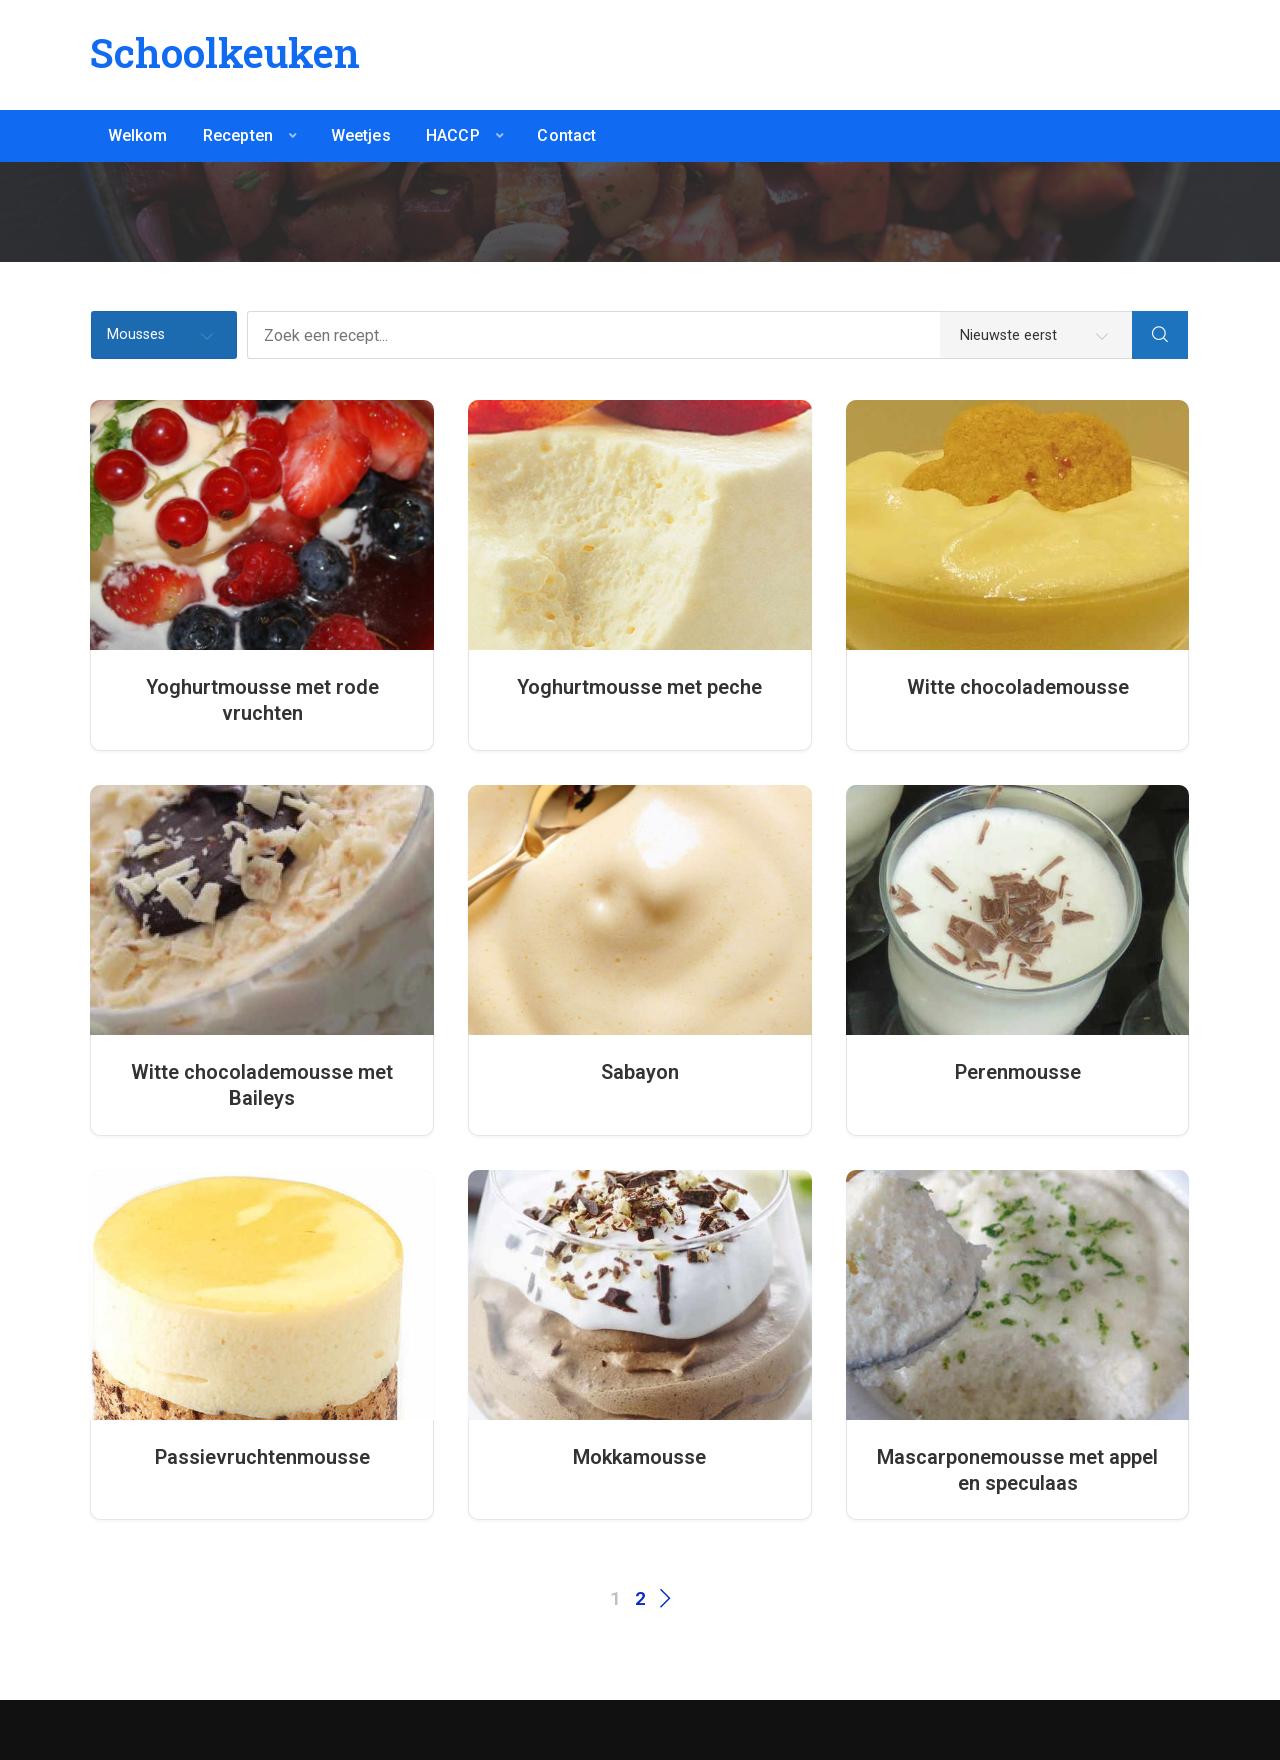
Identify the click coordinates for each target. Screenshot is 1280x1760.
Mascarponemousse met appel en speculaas (1017, 1470)
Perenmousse (1018, 1072)
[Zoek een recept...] (690, 335)
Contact (566, 135)
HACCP (453, 135)
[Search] (1160, 335)
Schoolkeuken (225, 52)
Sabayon (640, 1072)
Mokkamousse (639, 1457)
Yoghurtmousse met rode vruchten (262, 700)
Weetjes (361, 135)
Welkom (138, 135)
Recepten (238, 135)
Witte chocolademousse (1018, 687)
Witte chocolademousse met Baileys (262, 1085)
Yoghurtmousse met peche (639, 687)
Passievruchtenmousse (262, 1457)
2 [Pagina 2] (640, 1598)
